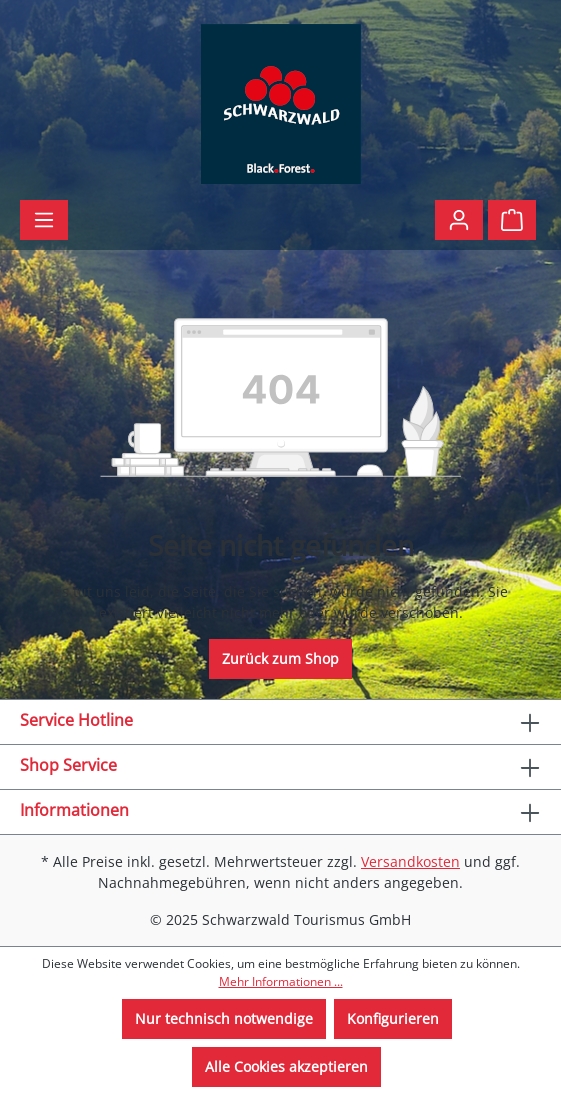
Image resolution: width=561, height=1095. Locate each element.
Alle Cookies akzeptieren (286, 1066)
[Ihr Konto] (459, 220)
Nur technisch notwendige (224, 1018)
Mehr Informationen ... (281, 981)
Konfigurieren (393, 1018)
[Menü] (44, 220)
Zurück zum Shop (280, 658)
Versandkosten (410, 861)
